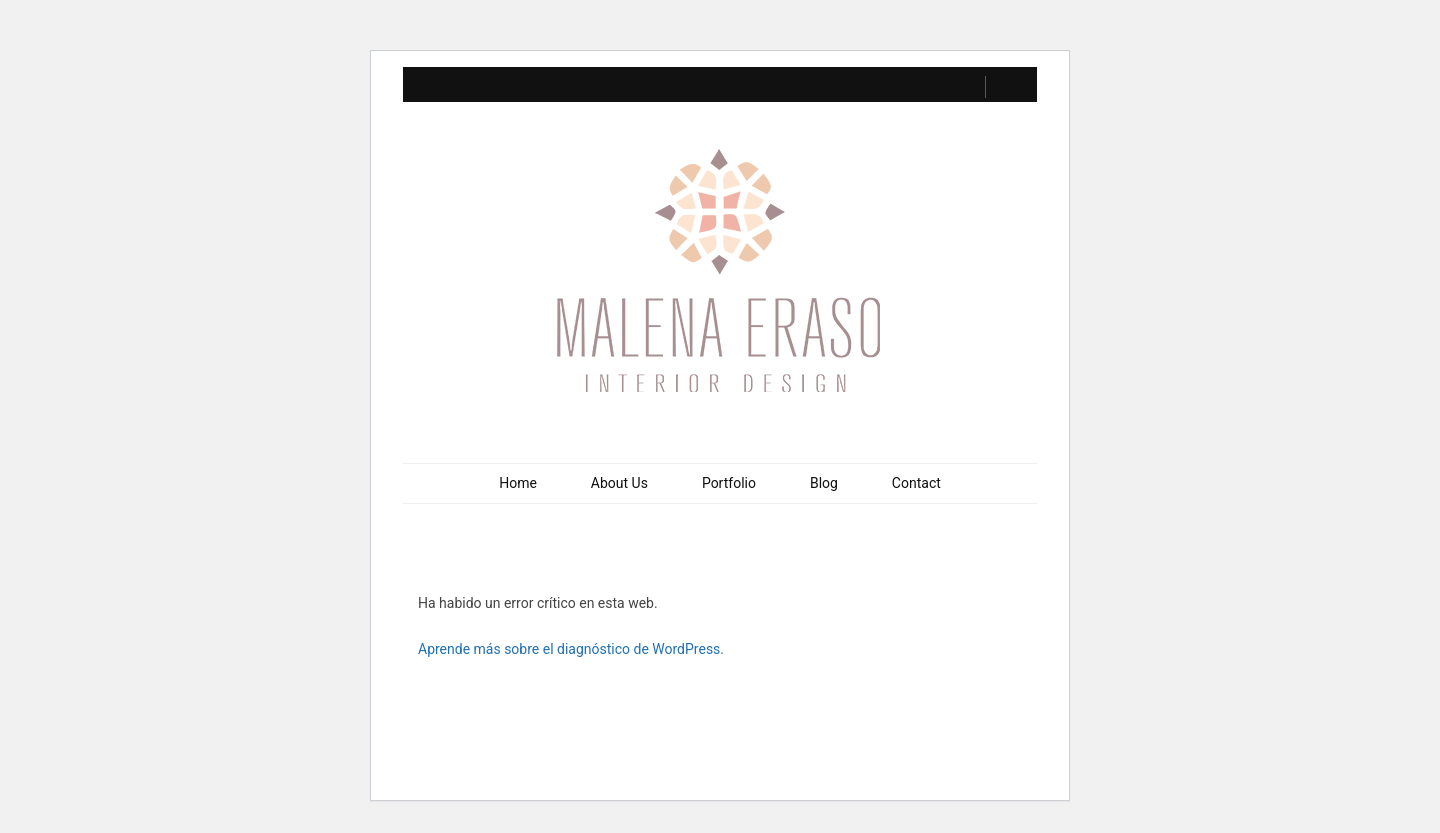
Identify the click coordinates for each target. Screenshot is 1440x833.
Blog (824, 483)
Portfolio (729, 483)
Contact (916, 483)
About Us (619, 483)
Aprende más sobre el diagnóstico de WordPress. (571, 649)
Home (518, 483)
